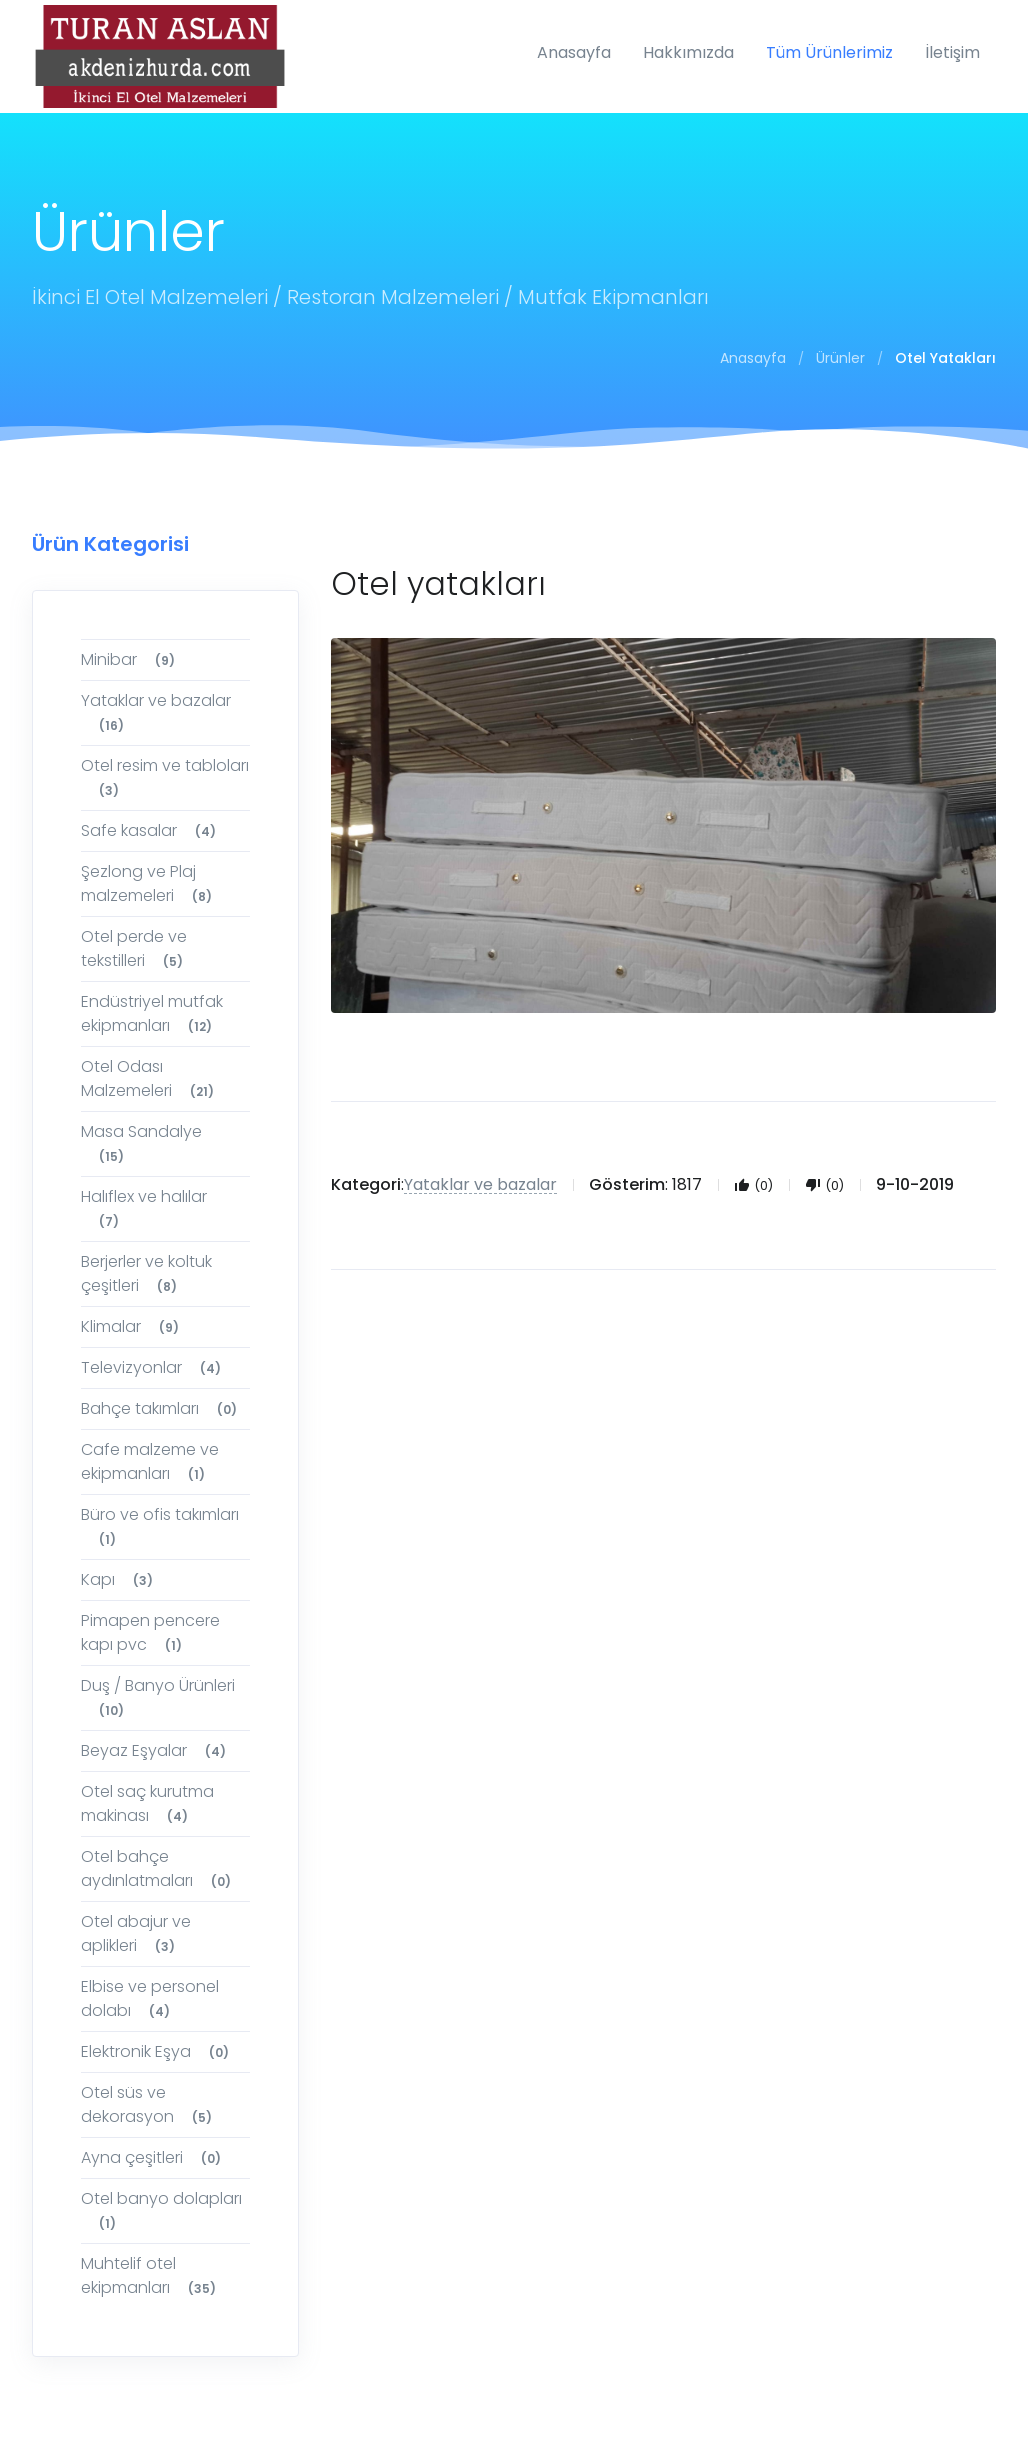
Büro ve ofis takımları (160, 1526)
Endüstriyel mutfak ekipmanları (152, 1013)
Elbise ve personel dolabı (150, 1998)
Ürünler (840, 358)
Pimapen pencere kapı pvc (150, 1632)
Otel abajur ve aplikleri (136, 1933)
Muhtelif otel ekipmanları (151, 2275)
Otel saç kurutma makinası (147, 1803)
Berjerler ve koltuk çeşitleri (146, 1273)
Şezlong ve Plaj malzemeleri (149, 883)
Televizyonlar (154, 1367)
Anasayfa (753, 358)
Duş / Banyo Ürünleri (158, 1697)
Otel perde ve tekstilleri (135, 948)
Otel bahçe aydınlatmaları (159, 1868)
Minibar (131, 659)
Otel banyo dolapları (161, 2210)
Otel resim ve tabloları (165, 777)
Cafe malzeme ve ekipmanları (150, 1461)
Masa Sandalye (141, 1143)
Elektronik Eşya (158, 2051)
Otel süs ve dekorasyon (149, 2104)
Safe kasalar (151, 830)
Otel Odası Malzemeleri (150, 1078)
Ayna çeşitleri (154, 2157)
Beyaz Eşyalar (156, 1750)
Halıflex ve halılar (144, 1208)
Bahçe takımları (162, 1408)
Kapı (120, 1579)
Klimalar (133, 1326)
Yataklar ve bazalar (156, 712)
